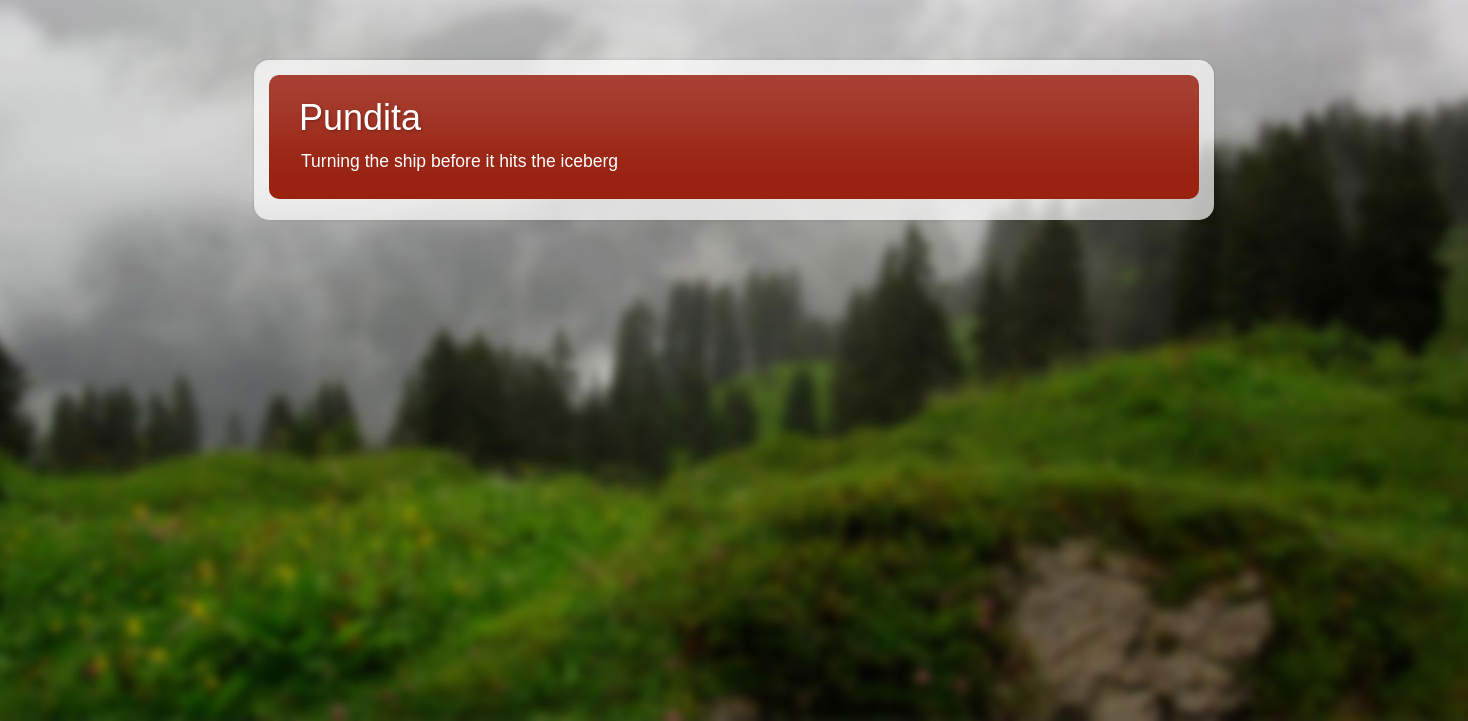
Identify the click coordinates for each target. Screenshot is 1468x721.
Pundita (360, 117)
